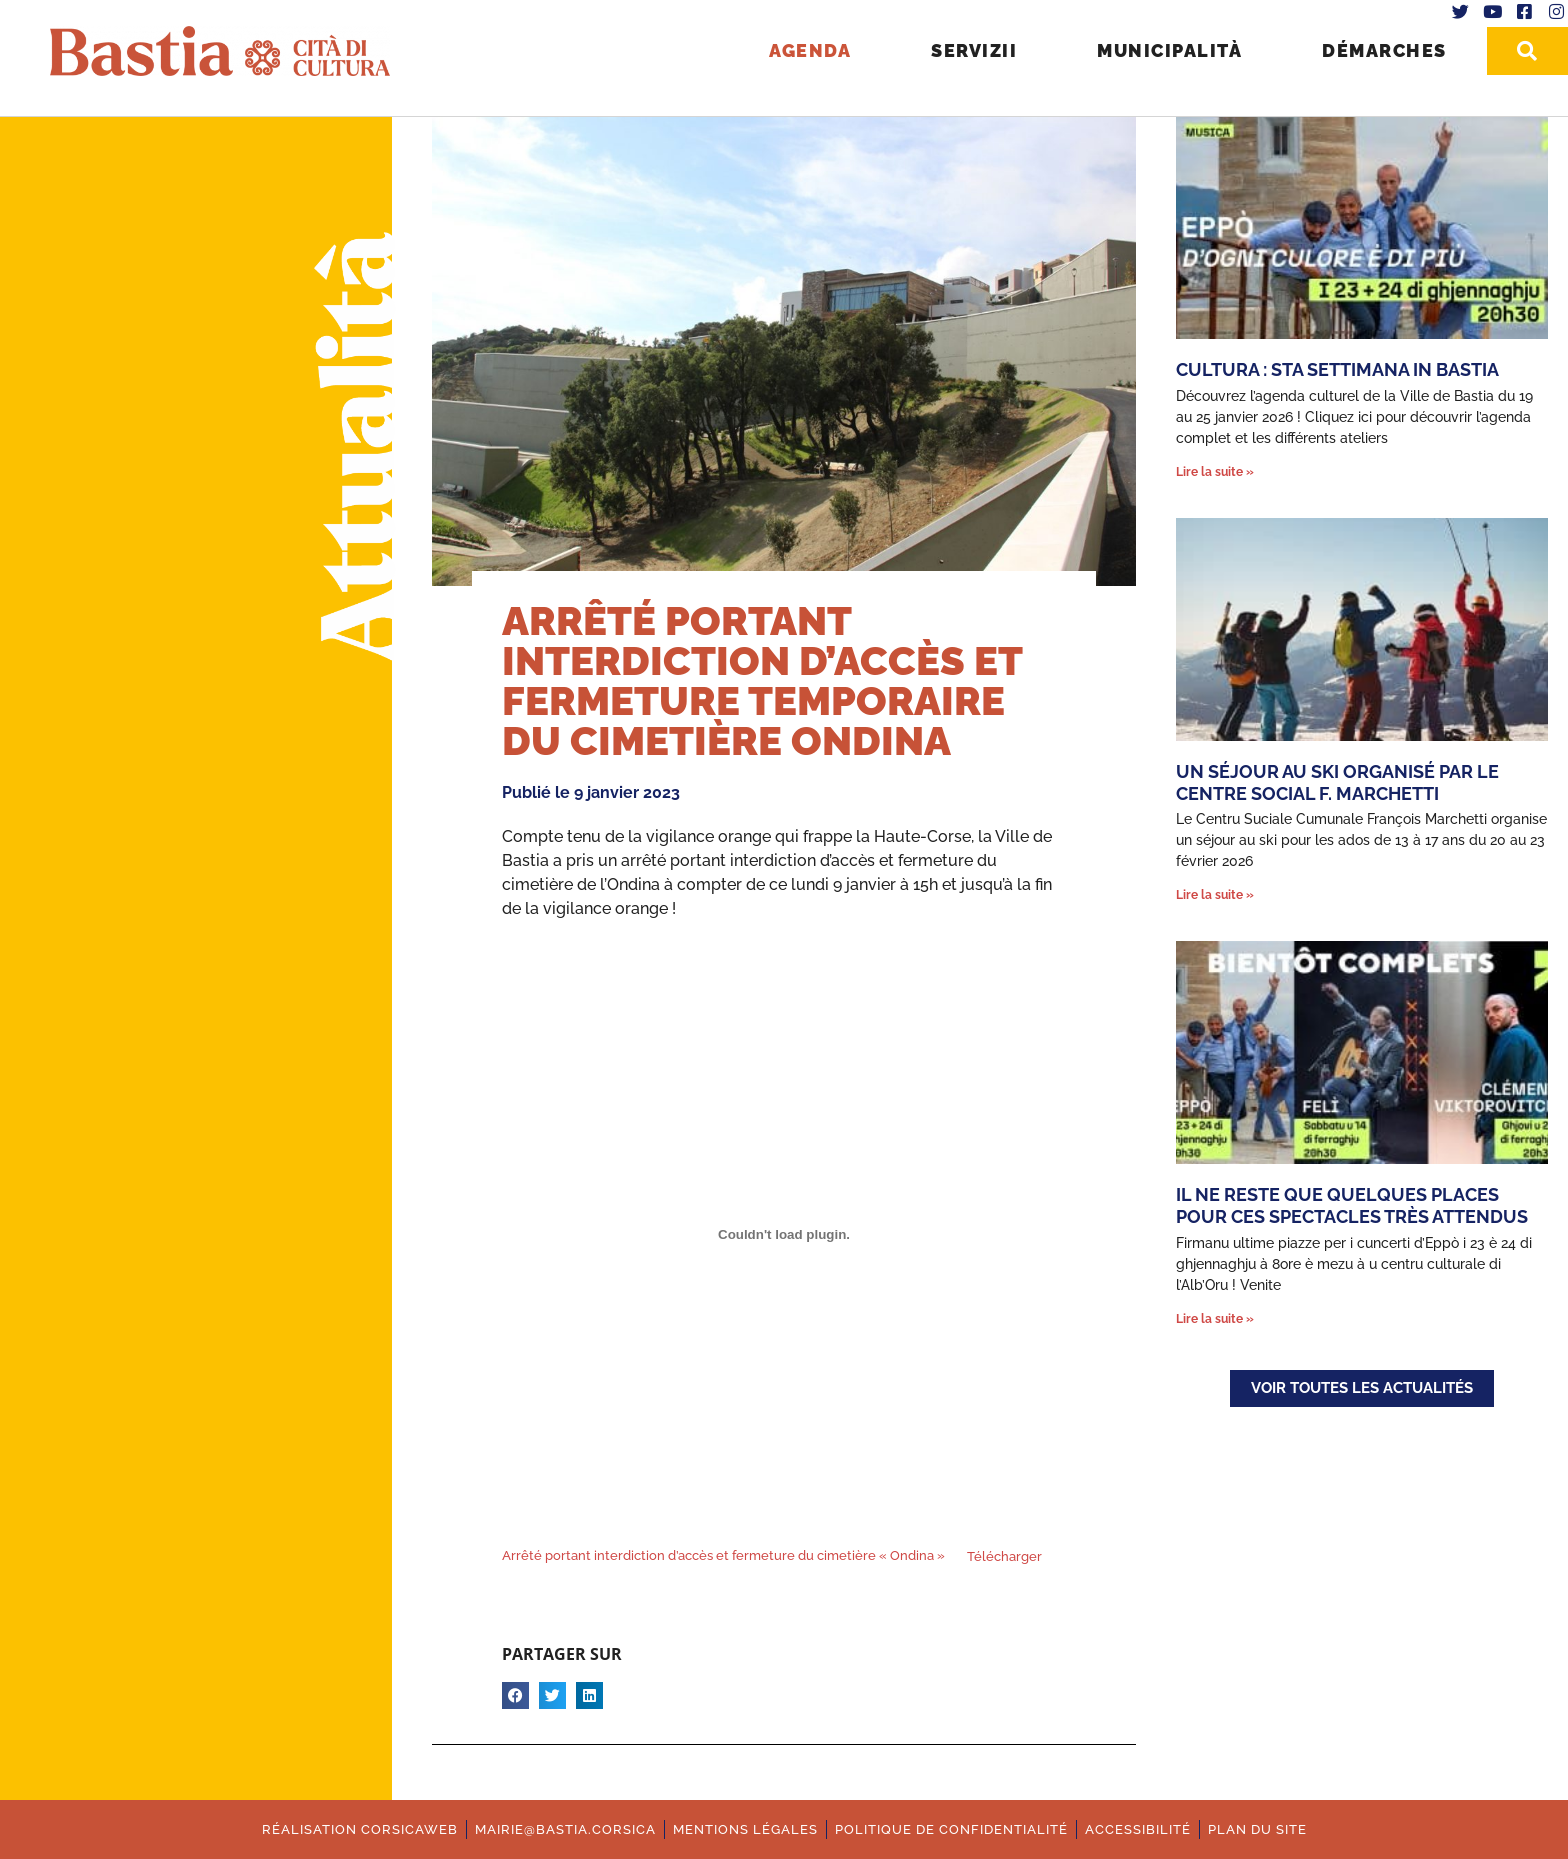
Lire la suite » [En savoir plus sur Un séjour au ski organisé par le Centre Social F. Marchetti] (1215, 895)
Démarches (1384, 50)
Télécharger (1004, 1556)
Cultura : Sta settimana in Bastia (1337, 369)
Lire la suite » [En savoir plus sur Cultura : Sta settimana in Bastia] (1215, 472)
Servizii (974, 50)
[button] (515, 1695)
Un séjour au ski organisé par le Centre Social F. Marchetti (1337, 782)
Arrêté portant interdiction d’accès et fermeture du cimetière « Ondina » (723, 1556)
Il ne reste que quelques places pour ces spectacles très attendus (1352, 1205)
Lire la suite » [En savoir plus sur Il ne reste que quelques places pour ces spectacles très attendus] (1215, 1319)
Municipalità (1169, 50)
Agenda (810, 50)
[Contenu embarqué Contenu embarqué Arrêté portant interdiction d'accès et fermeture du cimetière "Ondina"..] (784, 1235)
